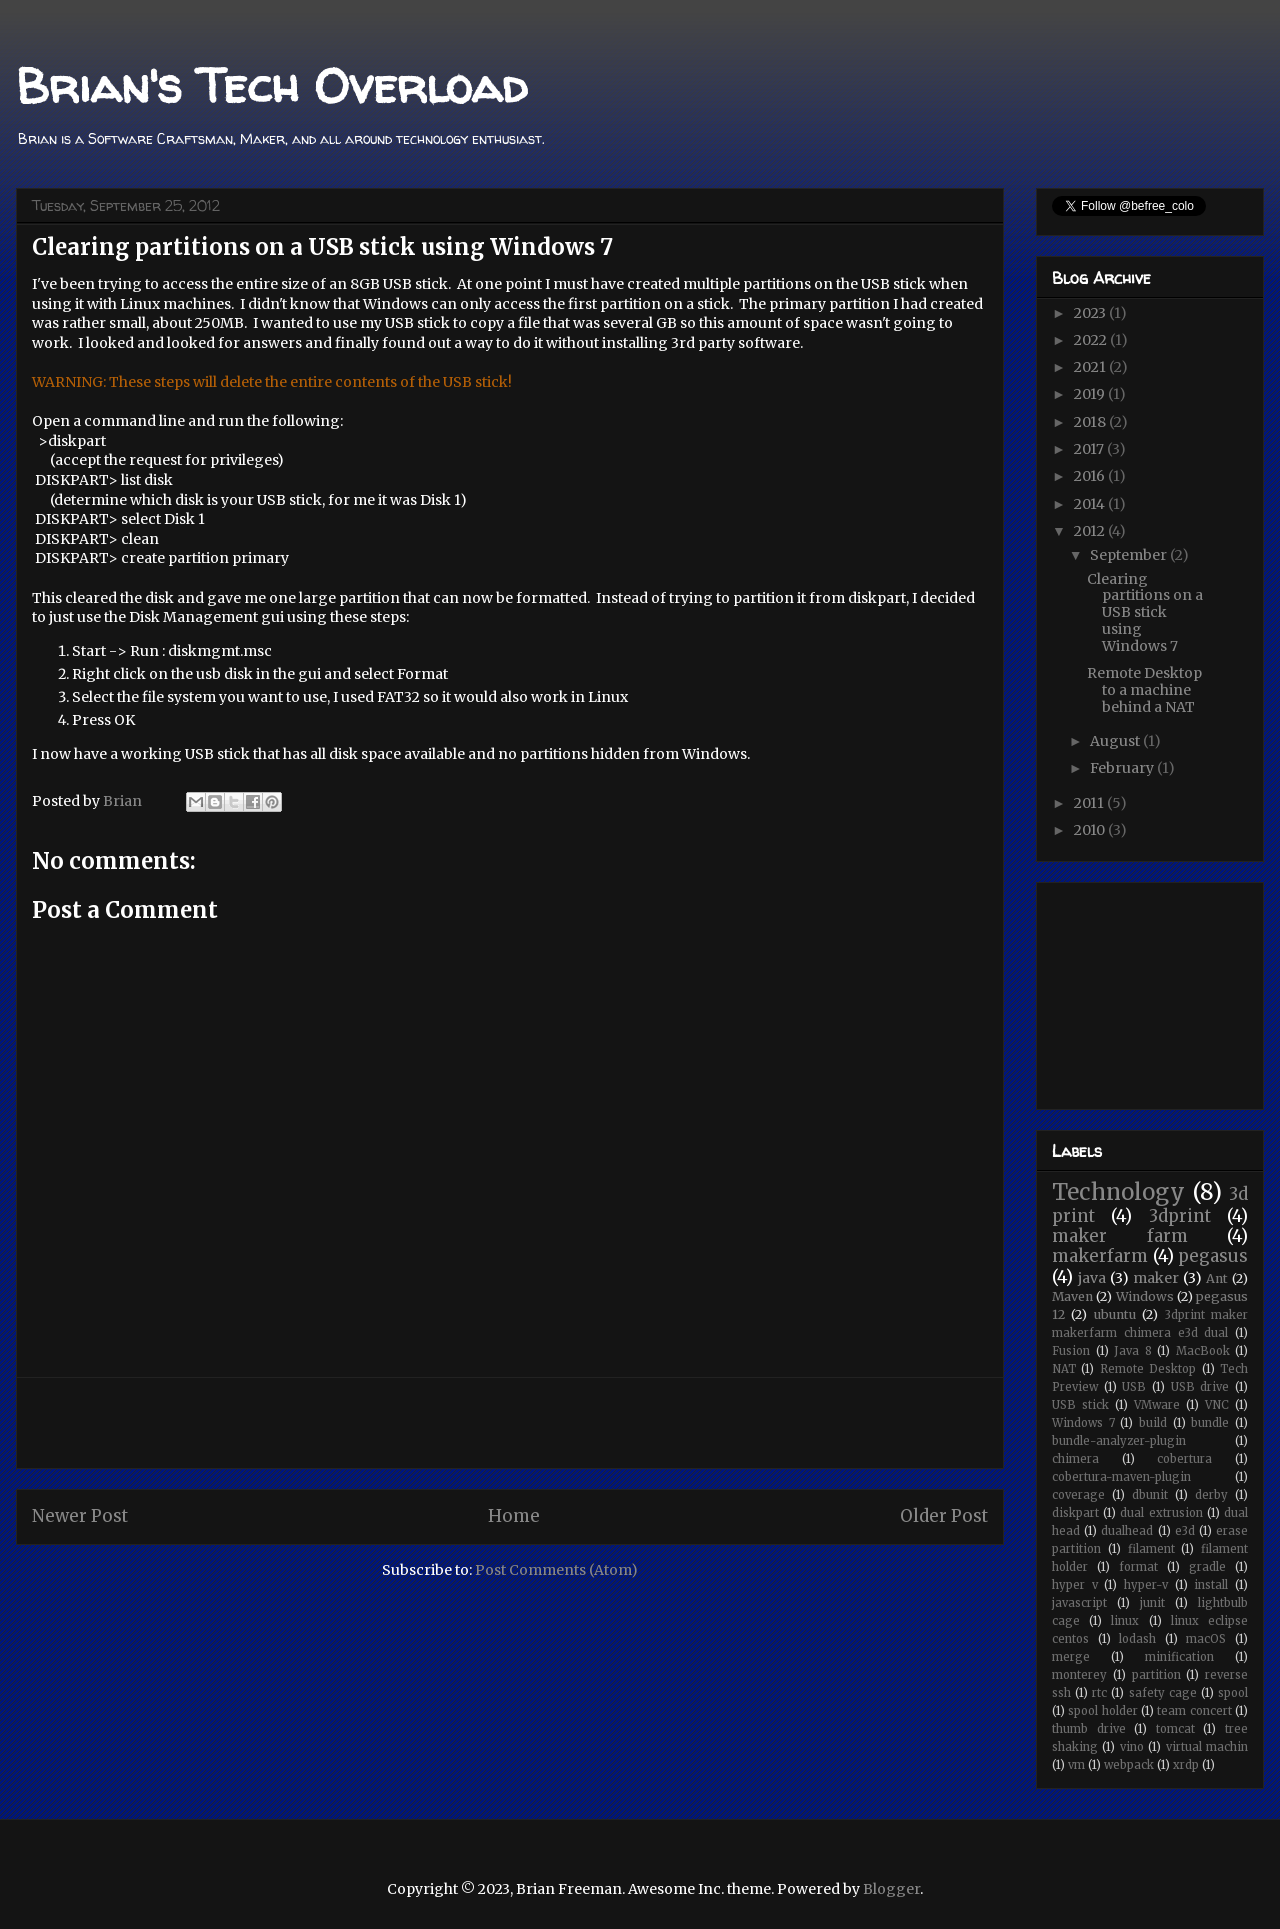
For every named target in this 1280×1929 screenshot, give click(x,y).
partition (1156, 1675)
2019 (1091, 394)
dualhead (1127, 1531)
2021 (1091, 367)
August (1116, 741)
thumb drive (1089, 1729)
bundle (1210, 1423)
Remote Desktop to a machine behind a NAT (1144, 690)
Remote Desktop (1148, 1369)
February (1123, 768)
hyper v (1075, 1585)
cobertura (1184, 1459)
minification (1179, 1657)
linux (1125, 1621)
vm (1076, 1765)
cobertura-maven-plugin (1121, 1477)
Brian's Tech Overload (271, 85)
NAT (1064, 1369)
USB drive (1200, 1387)
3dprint (1180, 1216)
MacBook (1203, 1351)
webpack (1129, 1765)
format (1138, 1567)
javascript (1079, 1603)
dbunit (1150, 1495)
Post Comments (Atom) (556, 1570)
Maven (1072, 1296)
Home (514, 1516)
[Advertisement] (510, 1423)
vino (1132, 1747)
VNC (1217, 1405)
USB (1134, 1387)
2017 (1090, 449)
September (1130, 555)
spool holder (1102, 1711)
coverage (1078, 1495)
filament (1151, 1549)
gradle (1207, 1567)
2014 (1091, 504)
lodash (1137, 1639)
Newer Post (80, 1516)
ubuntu (1115, 1314)
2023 (1091, 313)
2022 (1092, 340)
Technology (1118, 1192)
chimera (1075, 1459)
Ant (1217, 1278)
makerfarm (1100, 1256)
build (1153, 1423)
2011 (1090, 803)
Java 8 (1133, 1351)
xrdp (1186, 1765)
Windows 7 (1083, 1423)
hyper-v (1146, 1585)
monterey (1079, 1675)
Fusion (1071, 1351)
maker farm (1120, 1236)
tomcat (1175, 1729)
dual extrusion (1161, 1513)
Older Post (944, 1516)
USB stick (1080, 1405)
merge (1071, 1657)
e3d (1185, 1531)
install (1211, 1585)
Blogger (891, 1889)
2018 (1091, 422)
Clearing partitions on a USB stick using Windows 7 (1145, 612)
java (1092, 1278)
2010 (1091, 830)
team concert (1194, 1711)
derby (1211, 1495)
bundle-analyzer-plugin (1119, 1441)
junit (1152, 1603)
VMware (1157, 1405)
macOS (1206, 1639)
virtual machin (1207, 1747)
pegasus (1213, 1256)
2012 (1091, 531)
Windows (1145, 1296)
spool (1233, 1693)
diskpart (1075, 1513)
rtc (1099, 1693)
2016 (1091, 476)
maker (1156, 1278)
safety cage (1163, 1693)
